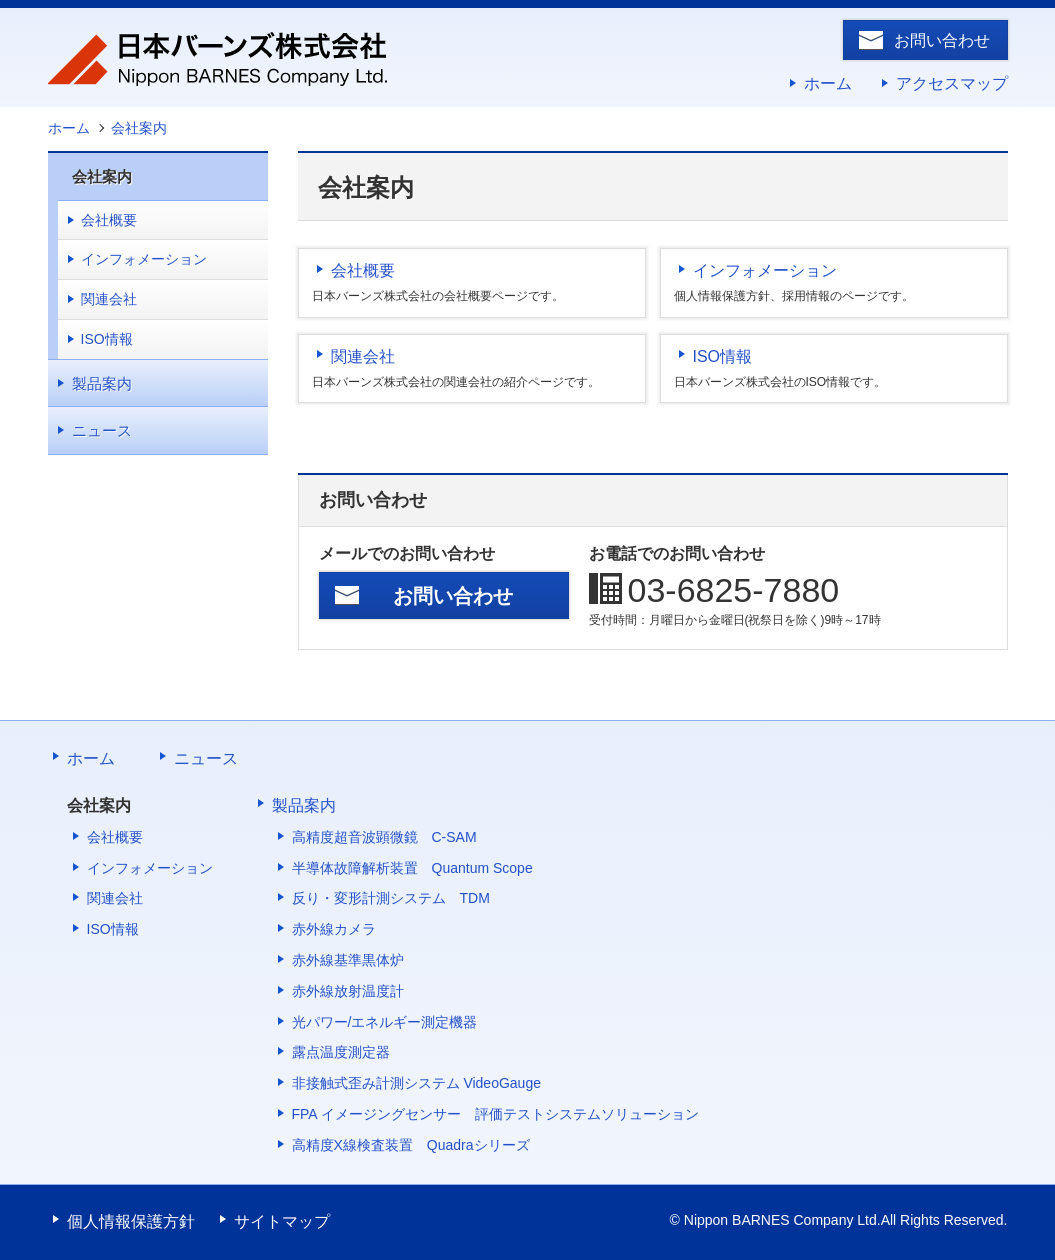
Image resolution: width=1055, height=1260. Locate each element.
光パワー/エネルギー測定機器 (385, 1022)
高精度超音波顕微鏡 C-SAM (384, 837)
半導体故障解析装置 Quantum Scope (412, 868)
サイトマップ (282, 1221)
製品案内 (102, 383)
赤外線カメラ (334, 929)
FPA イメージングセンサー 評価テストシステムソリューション (495, 1114)
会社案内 (102, 176)
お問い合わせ (942, 40)
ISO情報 (723, 356)
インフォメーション (765, 270)
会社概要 (363, 270)
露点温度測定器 (341, 1052)
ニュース (102, 430)
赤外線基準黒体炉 (348, 960)
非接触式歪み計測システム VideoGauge (416, 1083)
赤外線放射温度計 (348, 991)
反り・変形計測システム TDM (391, 898)
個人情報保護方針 (131, 1221)
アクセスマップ (952, 83)
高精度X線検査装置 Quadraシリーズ (411, 1145)
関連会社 (363, 356)
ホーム (828, 83)
